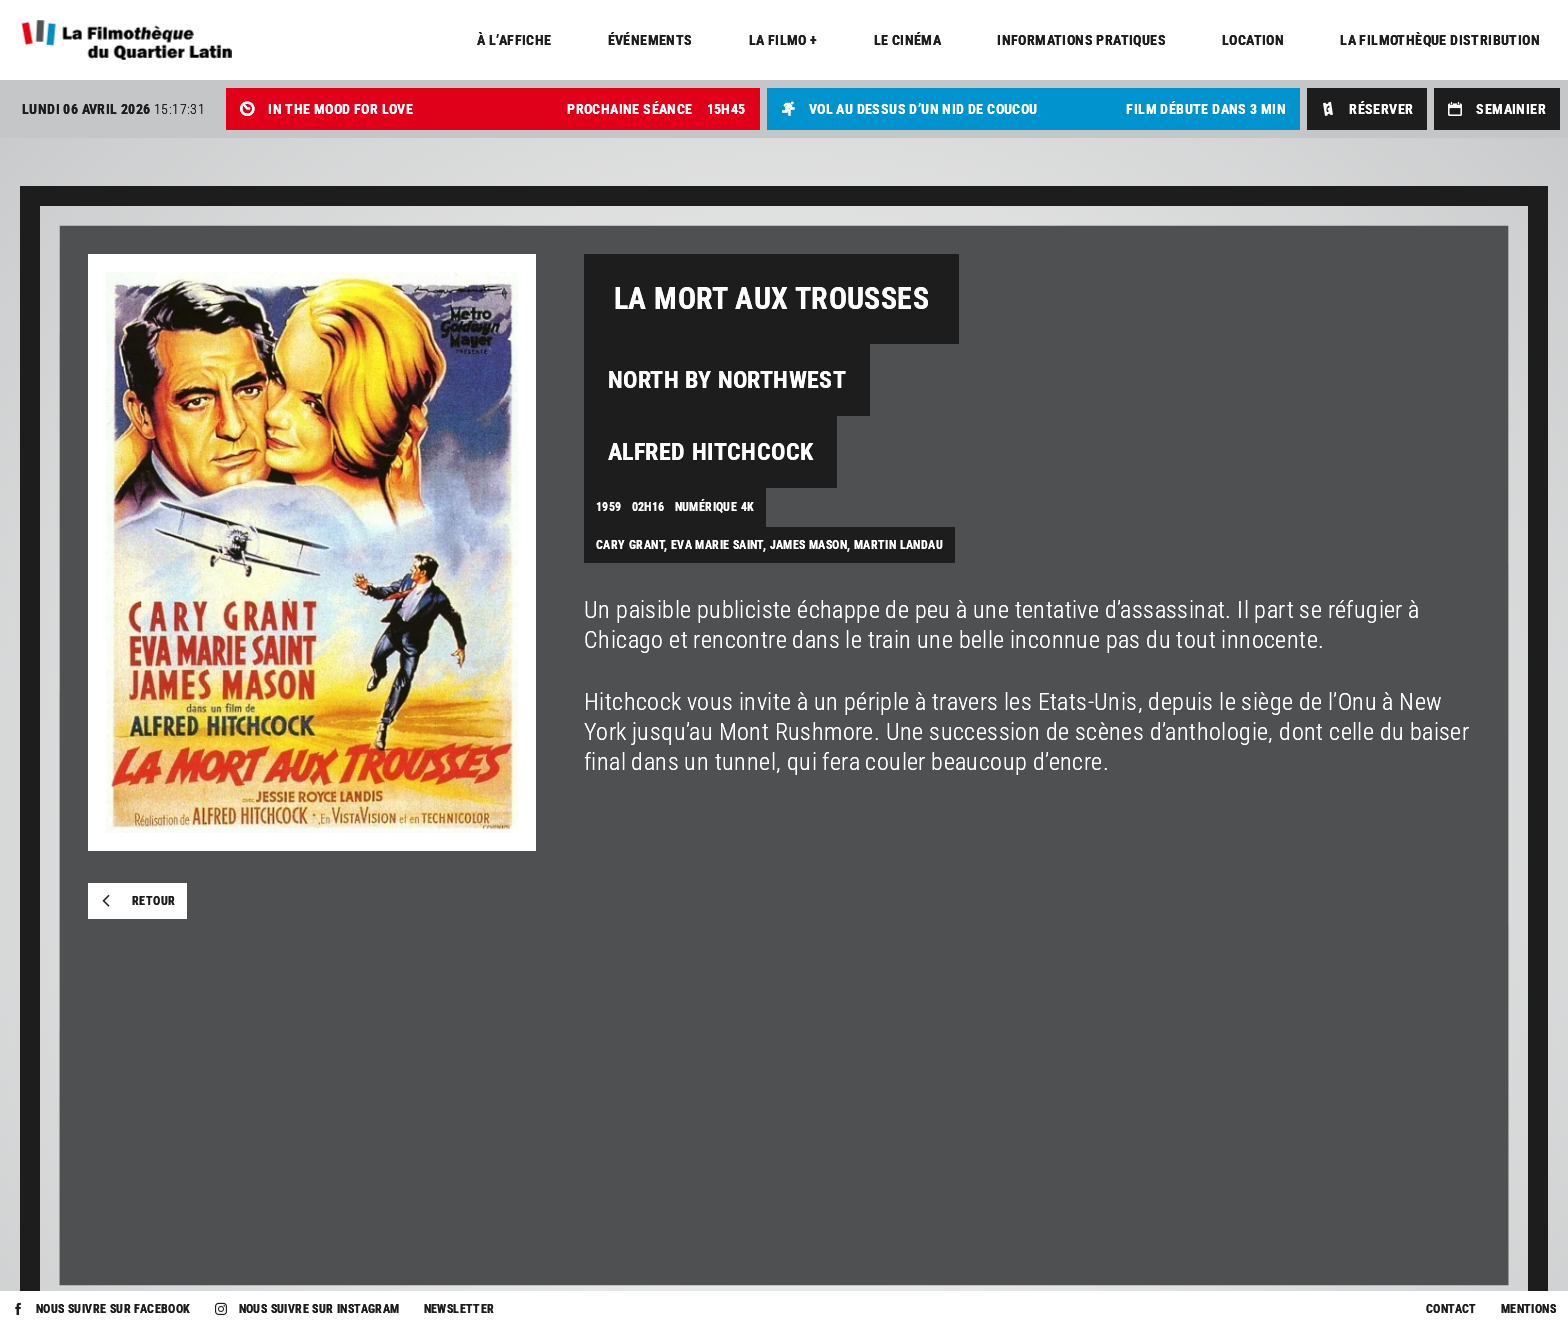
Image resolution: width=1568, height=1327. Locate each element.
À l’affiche (514, 40)
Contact (1451, 1309)
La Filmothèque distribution (1440, 40)
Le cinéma (908, 40)
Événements (650, 40)
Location (1253, 40)
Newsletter (459, 1309)
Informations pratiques (1081, 40)
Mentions (1528, 1309)
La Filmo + (783, 40)
